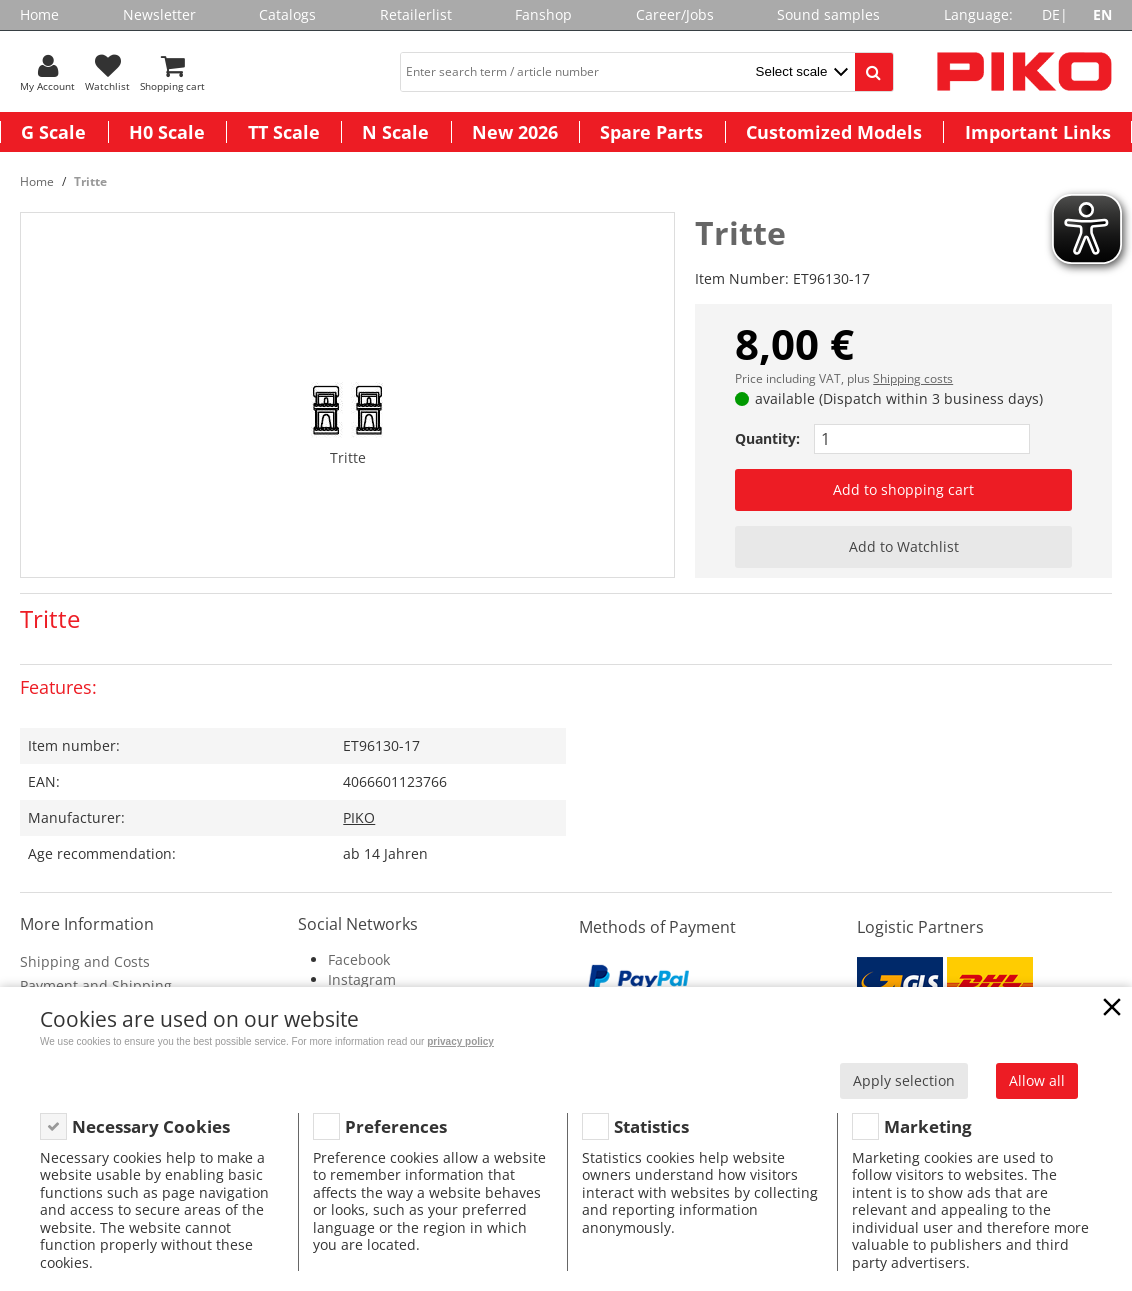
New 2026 (515, 132)
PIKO (359, 817)
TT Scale (284, 132)
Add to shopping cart (903, 489)
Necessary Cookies (151, 1126)
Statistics (651, 1126)
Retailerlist (416, 14)
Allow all (1037, 1080)
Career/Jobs (675, 14)
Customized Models (834, 132)
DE (1051, 14)
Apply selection (904, 1080)
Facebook (359, 959)
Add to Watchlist (904, 546)
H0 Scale (167, 132)
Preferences (396, 1126)
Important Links (1038, 132)
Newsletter (159, 14)
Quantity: (767, 438)
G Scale (53, 132)
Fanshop (543, 14)
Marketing (928, 1126)
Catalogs (287, 14)
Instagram (362, 979)
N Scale (395, 132)
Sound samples (828, 14)
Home (39, 14)
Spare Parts (651, 132)
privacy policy (460, 1041)
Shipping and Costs (85, 961)
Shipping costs (913, 378)
